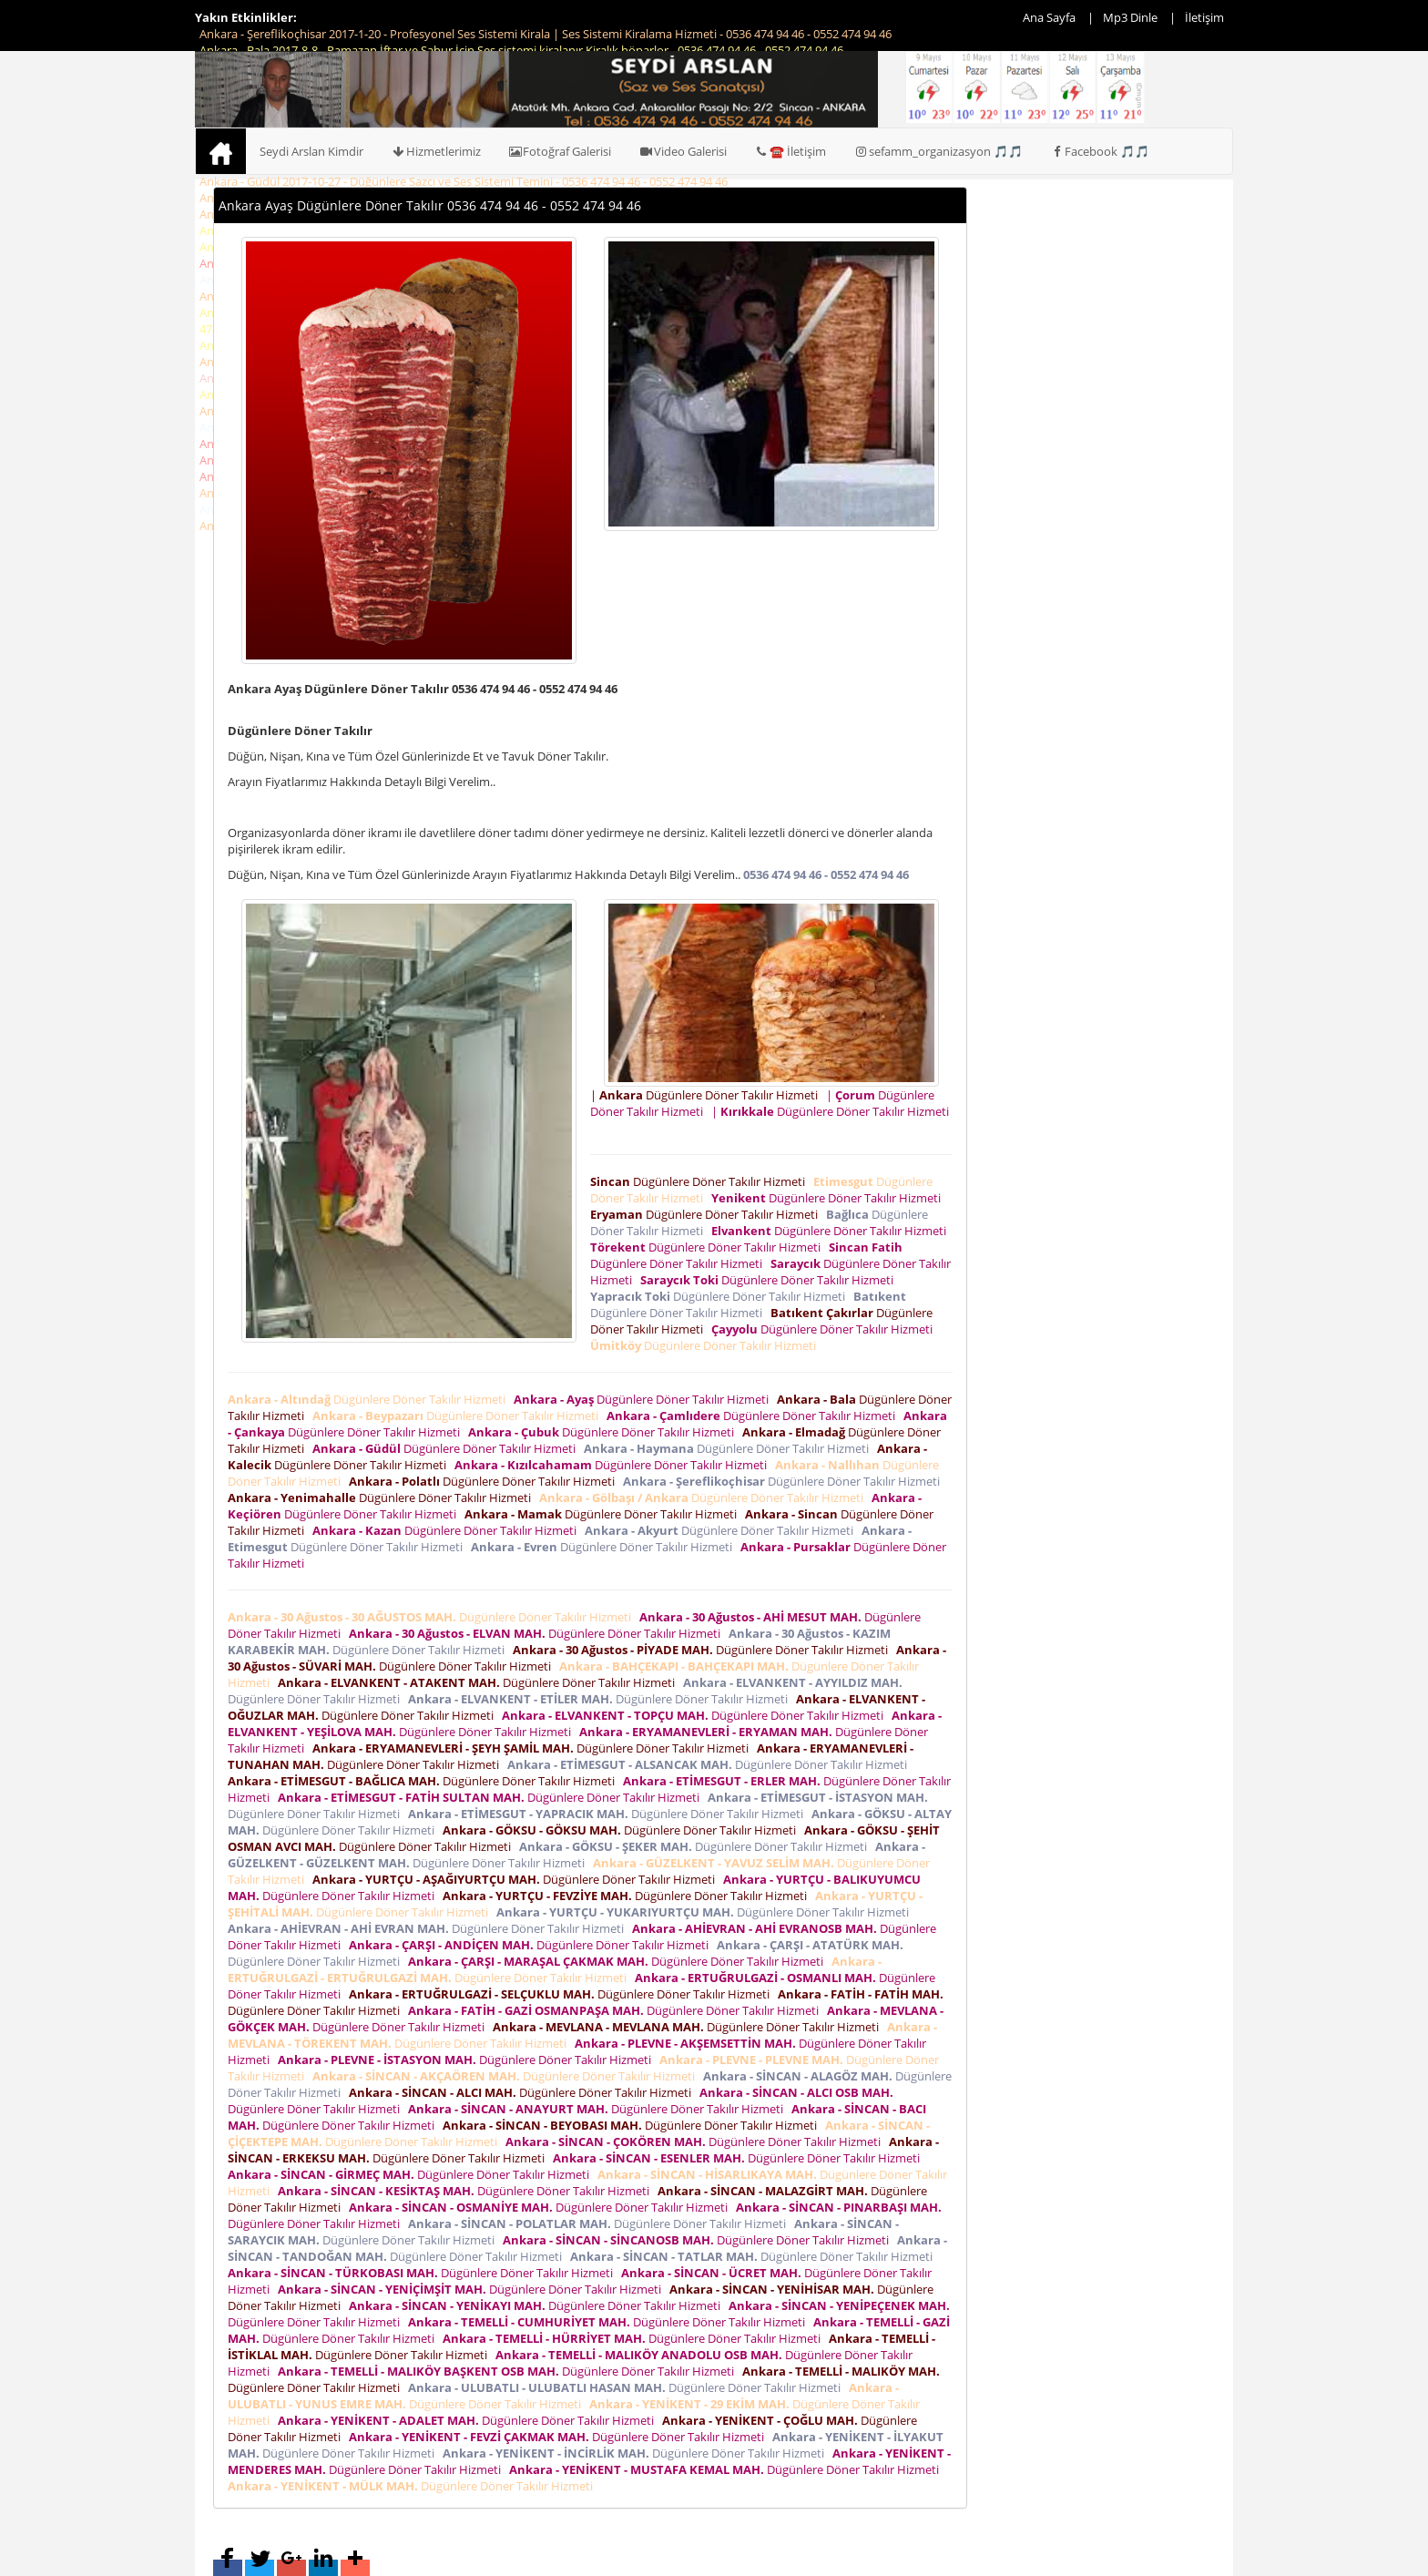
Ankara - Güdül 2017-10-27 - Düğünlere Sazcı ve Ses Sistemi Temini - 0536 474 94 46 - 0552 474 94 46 (463, 181)
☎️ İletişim (790, 151)
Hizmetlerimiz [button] (436, 151)
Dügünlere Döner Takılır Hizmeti (700, 1181)
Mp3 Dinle (1130, 17)
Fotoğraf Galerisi (560, 151)
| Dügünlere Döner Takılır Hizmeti (706, 1095)
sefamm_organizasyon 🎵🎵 (938, 151)
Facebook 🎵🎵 (1100, 151)
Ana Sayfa (1049, 17)
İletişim (1204, 17)
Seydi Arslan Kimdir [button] (311, 151)
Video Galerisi (682, 151)
